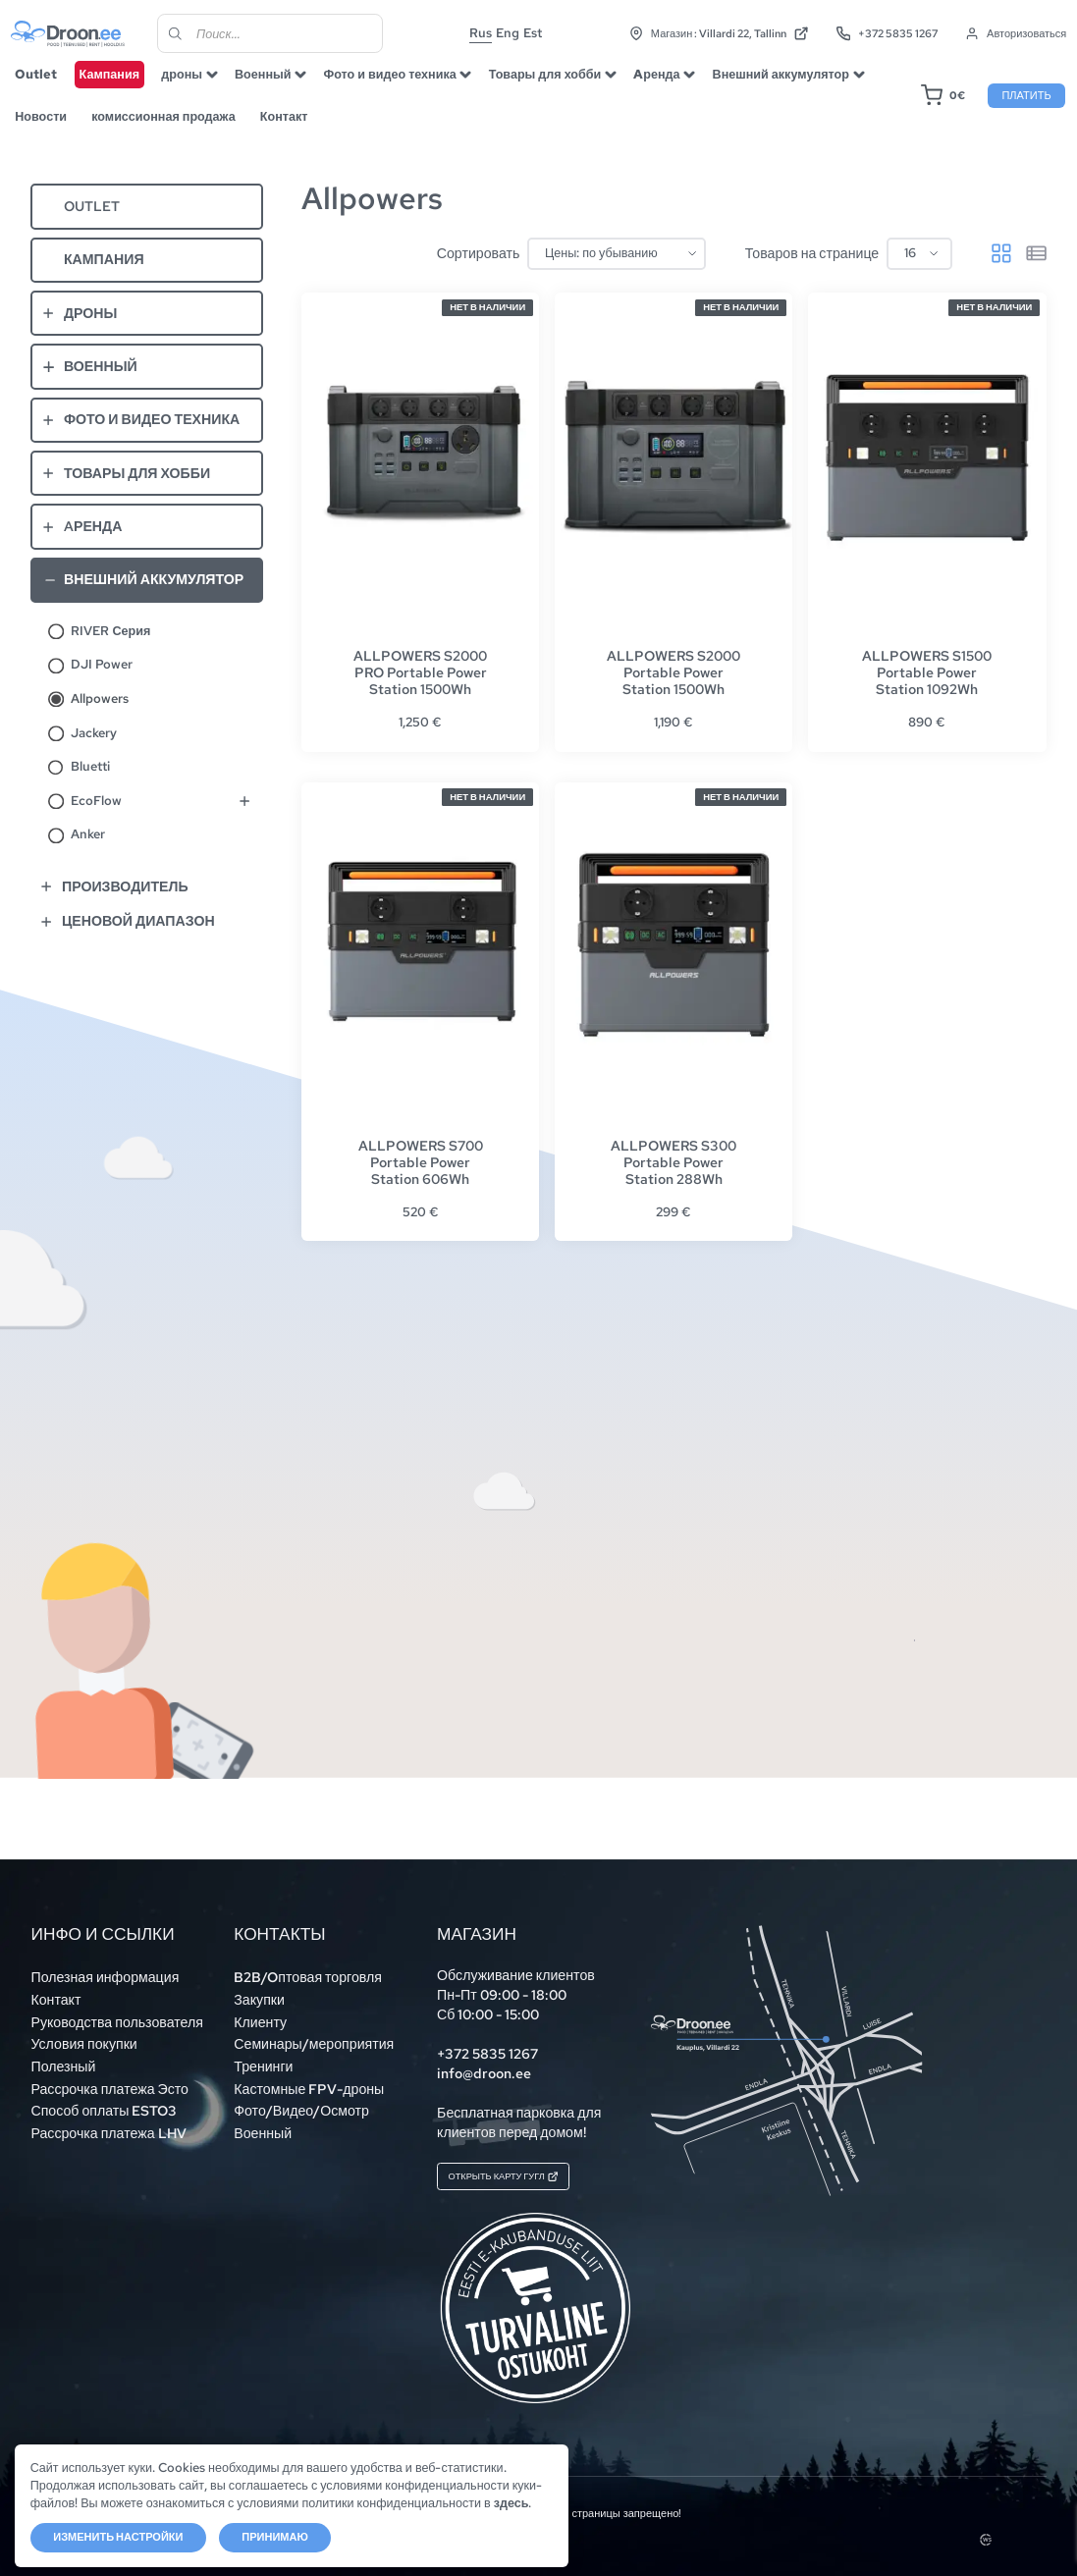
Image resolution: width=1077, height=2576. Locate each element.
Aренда (673, 86)
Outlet (51, 86)
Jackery (94, 755)
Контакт (300, 128)
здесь (48, 2502)
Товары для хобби (561, 86)
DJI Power (102, 686)
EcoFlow (96, 823)
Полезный (62, 2057)
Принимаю (275, 2536)
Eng (528, 34)
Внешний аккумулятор (796, 86)
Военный (278, 86)
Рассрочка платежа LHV (108, 2123)
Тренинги (263, 2057)
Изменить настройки (119, 2536)
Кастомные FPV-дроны (309, 2079)
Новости (56, 128)
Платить (1010, 107)
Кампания (125, 86)
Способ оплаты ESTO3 (103, 2102)
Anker (88, 856)
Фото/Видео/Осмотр (301, 2102)
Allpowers (100, 721)
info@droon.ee (484, 2064)
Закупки (259, 1991)
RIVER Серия (110, 653)
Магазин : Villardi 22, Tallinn (706, 35)
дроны (197, 86)
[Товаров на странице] (919, 276)
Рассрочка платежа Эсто (109, 2079)
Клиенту (260, 2012)
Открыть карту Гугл (527, 2172)
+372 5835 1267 (874, 35)
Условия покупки (83, 2035)
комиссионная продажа (178, 128)
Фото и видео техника (406, 86)
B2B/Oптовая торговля (308, 1968)
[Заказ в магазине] (616, 276)
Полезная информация (104, 1968)
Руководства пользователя (116, 2012)
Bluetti (90, 788)
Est (553, 34)
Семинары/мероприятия (314, 2035)
